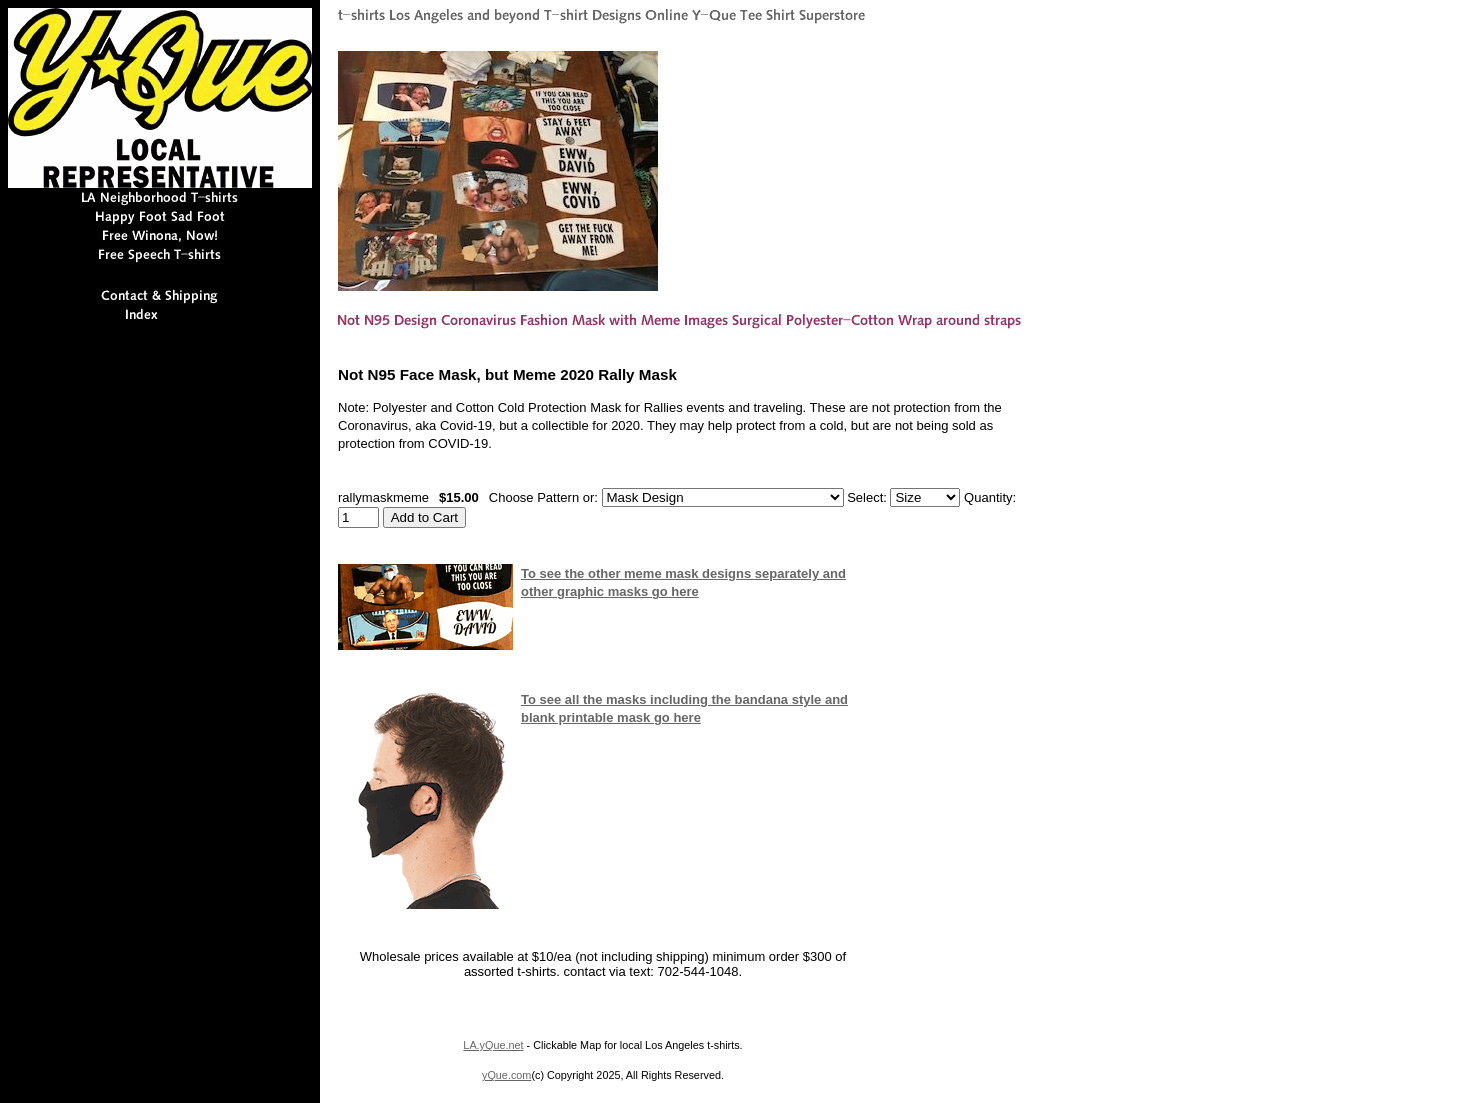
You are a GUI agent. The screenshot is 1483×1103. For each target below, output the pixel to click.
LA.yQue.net (493, 1045)
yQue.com (506, 1075)
